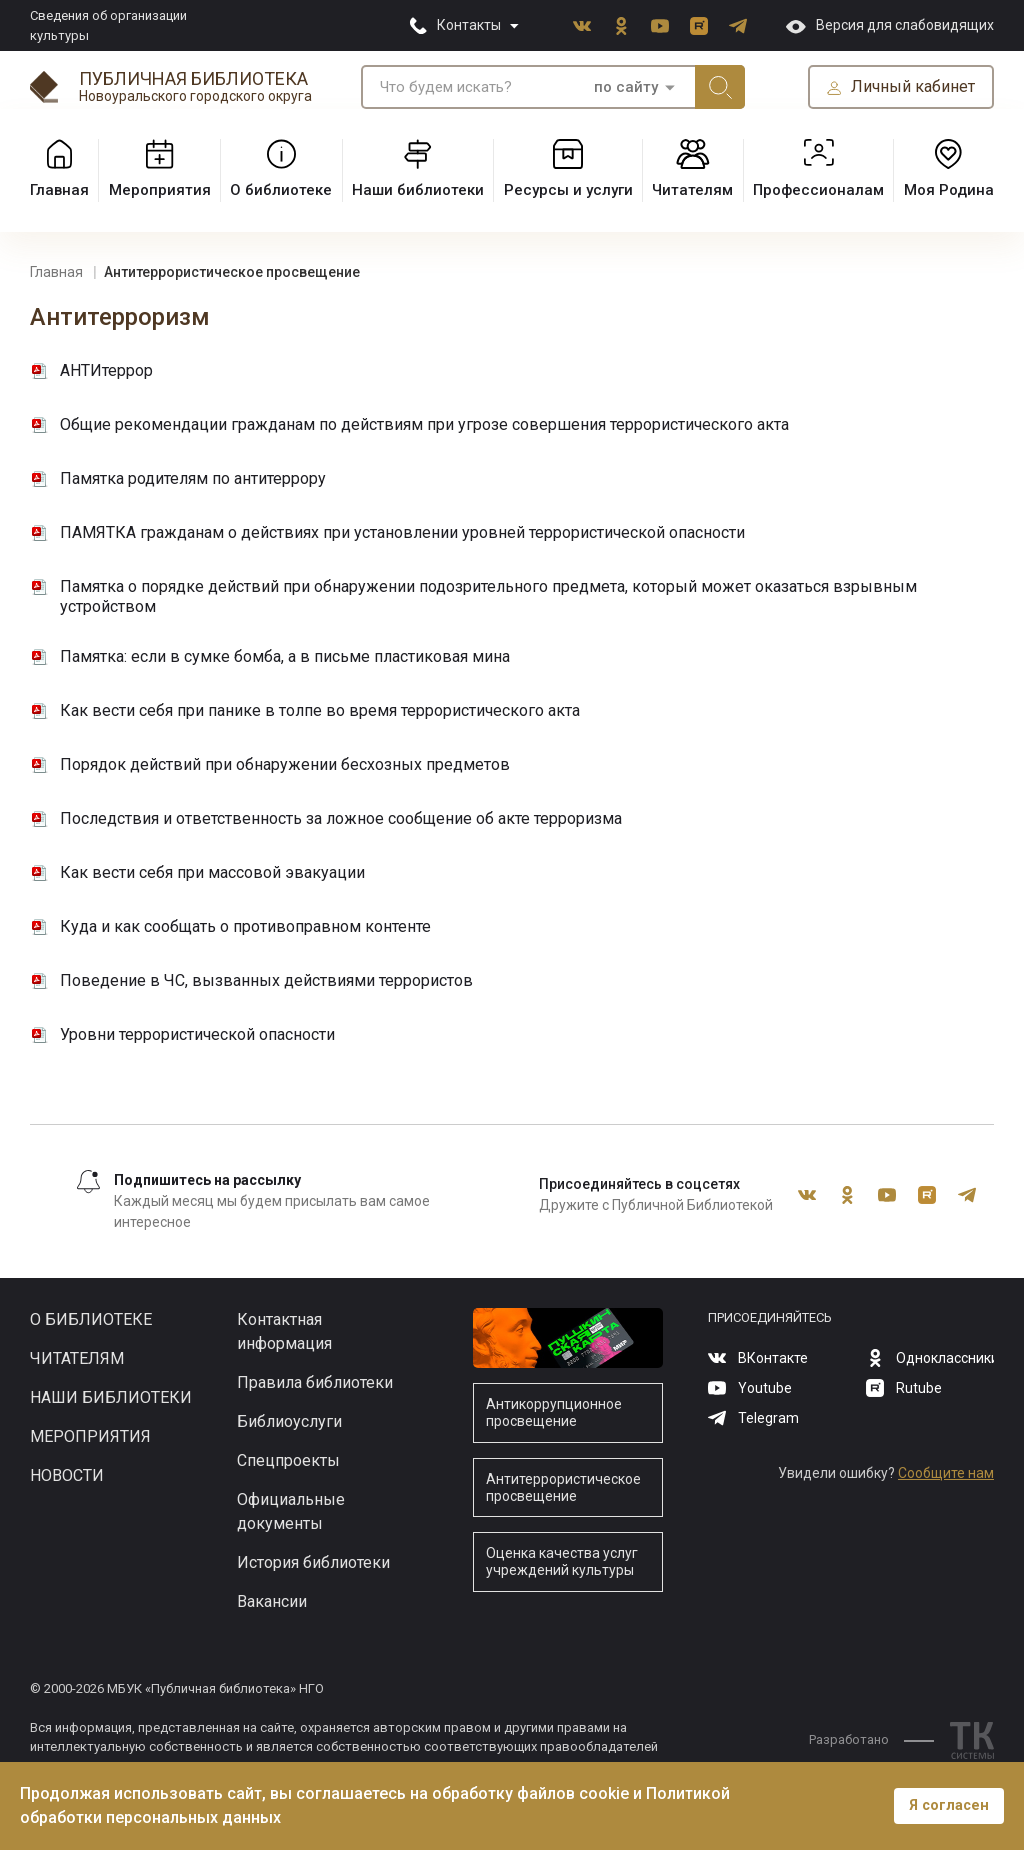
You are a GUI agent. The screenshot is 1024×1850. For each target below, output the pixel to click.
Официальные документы (291, 1511)
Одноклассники (621, 26)
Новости (67, 1475)
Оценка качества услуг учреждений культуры (562, 1561)
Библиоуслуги (289, 1421)
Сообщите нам (946, 1473)
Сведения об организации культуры (108, 25)
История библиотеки (313, 1562)
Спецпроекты (288, 1460)
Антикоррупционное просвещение (554, 1412)
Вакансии (272, 1601)
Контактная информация (284, 1331)
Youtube (660, 26)
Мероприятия (90, 1436)
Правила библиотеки (315, 1382)
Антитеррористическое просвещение (563, 1487)
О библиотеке (91, 1319)
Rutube (699, 26)
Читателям (77, 1358)
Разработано (871, 1739)
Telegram (738, 26)
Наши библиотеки (111, 1397)
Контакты (469, 25)
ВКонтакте (582, 26)
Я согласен (949, 1805)
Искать (720, 87)
